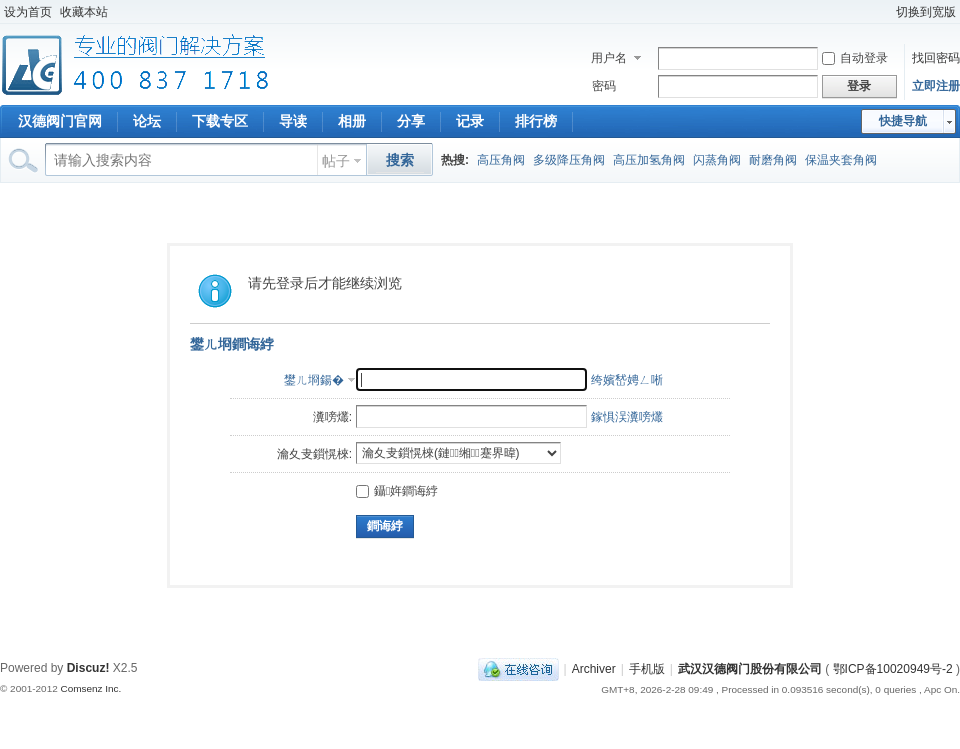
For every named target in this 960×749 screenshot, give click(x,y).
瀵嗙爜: (332, 417)
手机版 (647, 669)
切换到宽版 (926, 12)
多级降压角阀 (569, 160)
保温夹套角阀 (841, 160)
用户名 (609, 58)
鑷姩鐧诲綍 (397, 491)
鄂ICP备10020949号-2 (893, 669)
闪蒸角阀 (717, 160)
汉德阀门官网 (60, 121)
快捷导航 (903, 121)
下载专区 (220, 121)
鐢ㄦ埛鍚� (314, 380)
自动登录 (855, 58)
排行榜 (536, 121)
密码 (604, 86)
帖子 (336, 161)
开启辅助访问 (883, 12)
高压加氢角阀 (649, 160)
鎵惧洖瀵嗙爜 (627, 417)
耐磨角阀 (773, 160)
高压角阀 (501, 160)
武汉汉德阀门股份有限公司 (750, 669)
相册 (352, 121)
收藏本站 (84, 12)
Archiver (594, 669)
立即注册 (936, 86)
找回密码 (936, 58)
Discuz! (88, 668)
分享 (411, 121)
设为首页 (28, 12)
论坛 (147, 121)
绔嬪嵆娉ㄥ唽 (627, 380)
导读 (293, 121)
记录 (470, 121)
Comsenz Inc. (90, 688)
